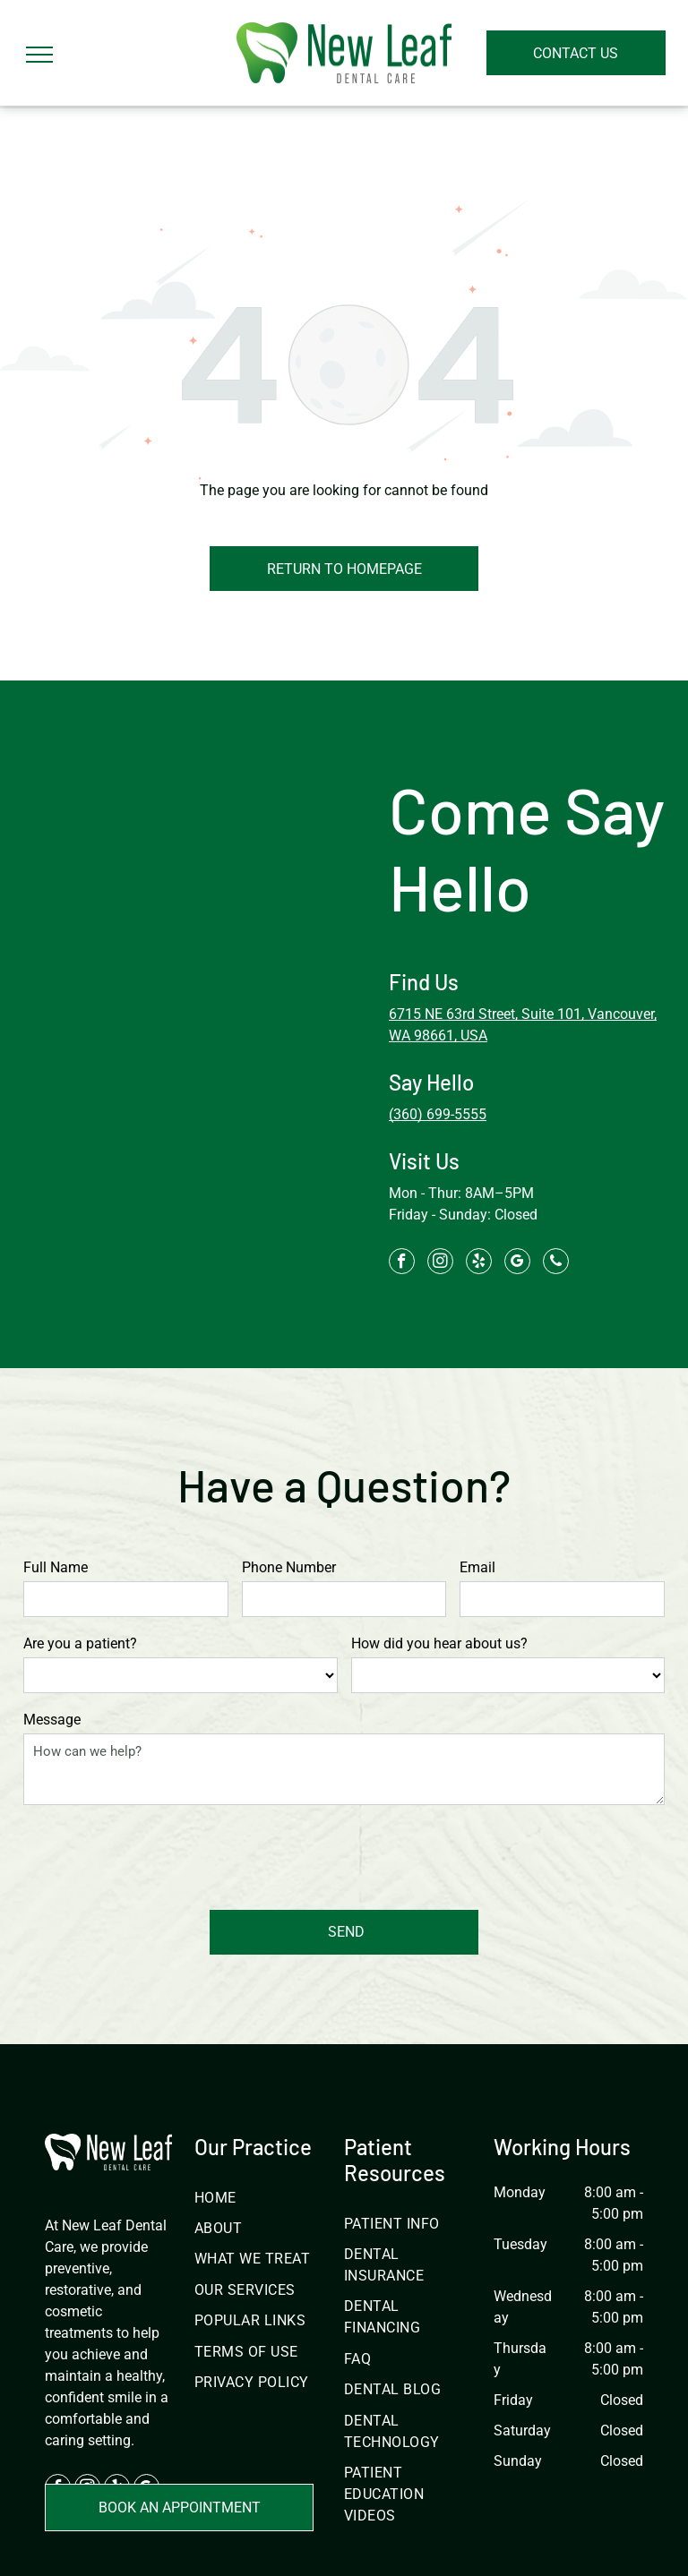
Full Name (55, 1567)
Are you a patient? (80, 1643)
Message (52, 1719)
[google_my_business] (517, 1263)
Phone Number (289, 1567)
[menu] (39, 54)
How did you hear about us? (439, 1643)
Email (477, 1567)
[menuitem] (258, 2114)
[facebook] (402, 1263)
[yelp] (479, 1263)
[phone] (556, 1263)
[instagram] (440, 1263)
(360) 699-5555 (437, 1114)
